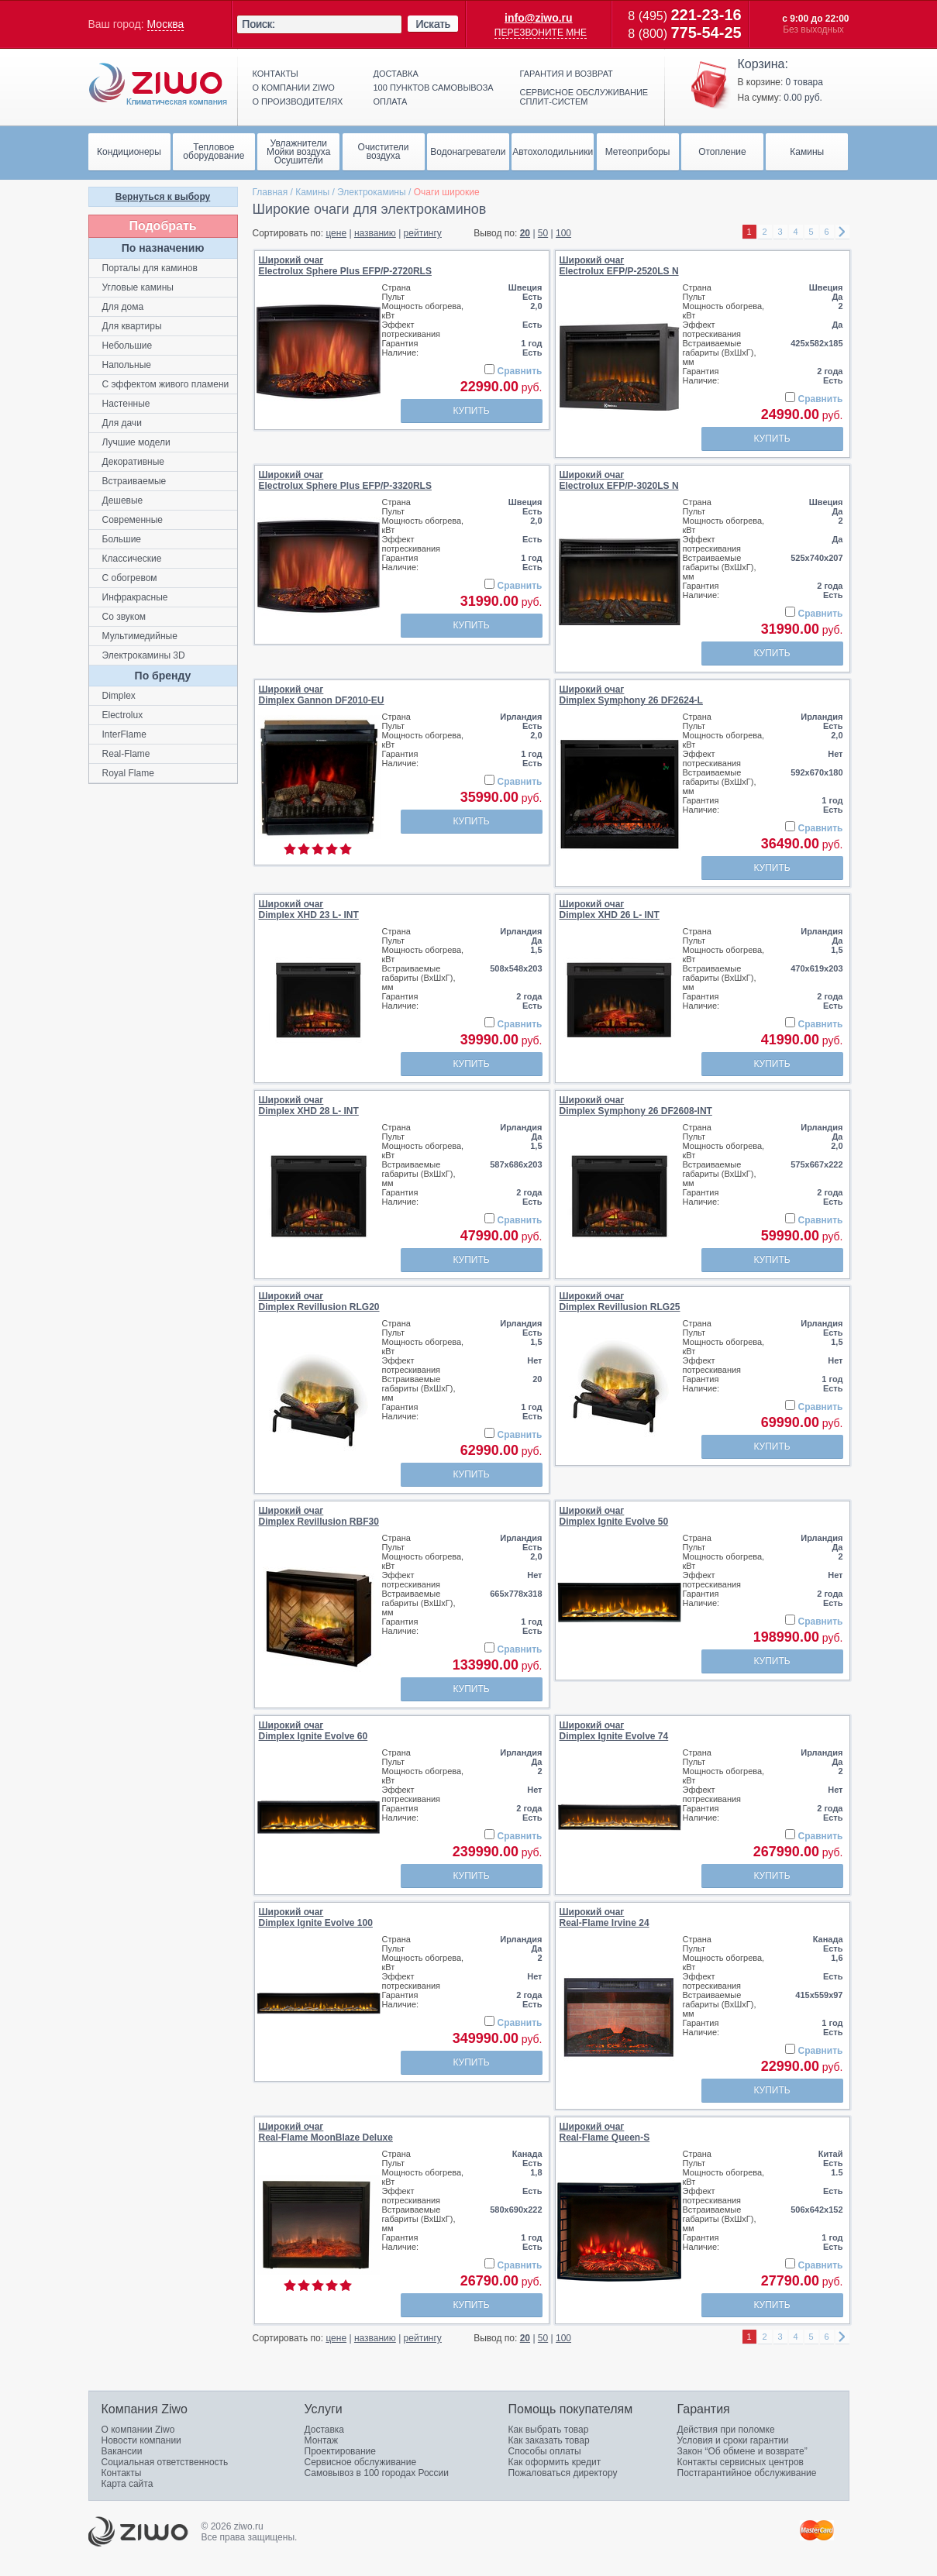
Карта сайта (127, 2483)
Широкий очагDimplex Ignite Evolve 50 (614, 1516)
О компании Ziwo (138, 2429)
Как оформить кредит (554, 2462)
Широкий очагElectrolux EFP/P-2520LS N (619, 266)
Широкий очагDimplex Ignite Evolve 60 (313, 1731)
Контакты (275, 73)
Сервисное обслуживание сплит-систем (584, 97)
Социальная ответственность (165, 2462)
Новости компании (141, 2440)
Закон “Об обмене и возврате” (742, 2451)
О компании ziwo (294, 87)
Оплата (391, 101)
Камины (312, 192)
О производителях (298, 101)
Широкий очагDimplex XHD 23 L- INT (309, 909)
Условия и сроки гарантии (733, 2440)
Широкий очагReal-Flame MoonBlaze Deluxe (326, 2132)
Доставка (396, 73)
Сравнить (520, 371)
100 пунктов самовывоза (434, 87)
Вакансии (122, 2451)
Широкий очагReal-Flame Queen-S (605, 2132)
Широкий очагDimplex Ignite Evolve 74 (614, 1731)
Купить (471, 410)
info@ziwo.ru (539, 18)
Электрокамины (371, 192)
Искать (432, 24)
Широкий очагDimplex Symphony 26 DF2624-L (631, 695)
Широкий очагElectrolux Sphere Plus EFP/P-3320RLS (345, 480)
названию (375, 233)
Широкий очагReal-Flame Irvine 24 (604, 1917)
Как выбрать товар (548, 2429)
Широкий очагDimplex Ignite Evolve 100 (316, 1917)
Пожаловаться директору (563, 2473)
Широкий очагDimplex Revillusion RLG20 (319, 1301)
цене (336, 233)
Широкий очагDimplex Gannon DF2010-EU (321, 695)
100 (563, 233)
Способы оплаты (544, 2451)
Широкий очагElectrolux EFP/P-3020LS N (619, 480)
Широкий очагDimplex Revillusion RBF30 (319, 1516)
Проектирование (341, 2451)
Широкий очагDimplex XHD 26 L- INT (610, 909)
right (842, 232)
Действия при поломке (726, 2429)
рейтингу (423, 233)
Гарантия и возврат (566, 73)
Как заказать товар (549, 2440)
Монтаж (322, 2440)
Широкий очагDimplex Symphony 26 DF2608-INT (636, 1105)
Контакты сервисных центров (740, 2462)
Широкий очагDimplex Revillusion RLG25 (620, 1301)
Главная (270, 192)
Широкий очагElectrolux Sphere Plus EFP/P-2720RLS (345, 266)
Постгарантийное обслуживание (747, 2473)
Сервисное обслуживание (361, 2462)
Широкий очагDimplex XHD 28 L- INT (309, 1105)
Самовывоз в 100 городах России (377, 2473)
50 (543, 233)
